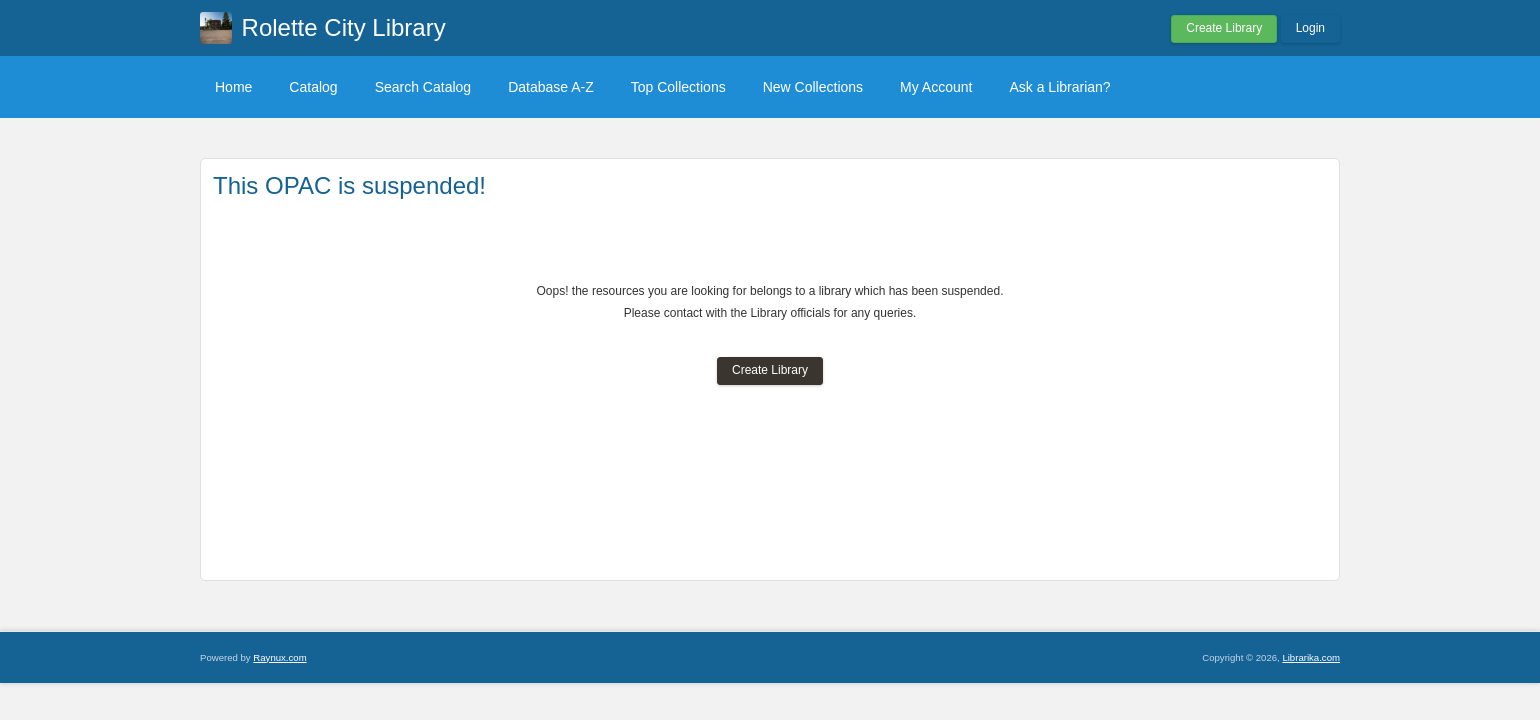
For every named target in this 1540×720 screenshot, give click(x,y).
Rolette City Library (344, 27)
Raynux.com (279, 657)
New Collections (813, 87)
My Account (936, 87)
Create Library (1224, 28)
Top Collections (678, 87)
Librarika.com (1311, 657)
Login (1310, 28)
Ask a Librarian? (1059, 87)
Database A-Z (551, 87)
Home (233, 87)
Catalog (313, 87)
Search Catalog (423, 87)
